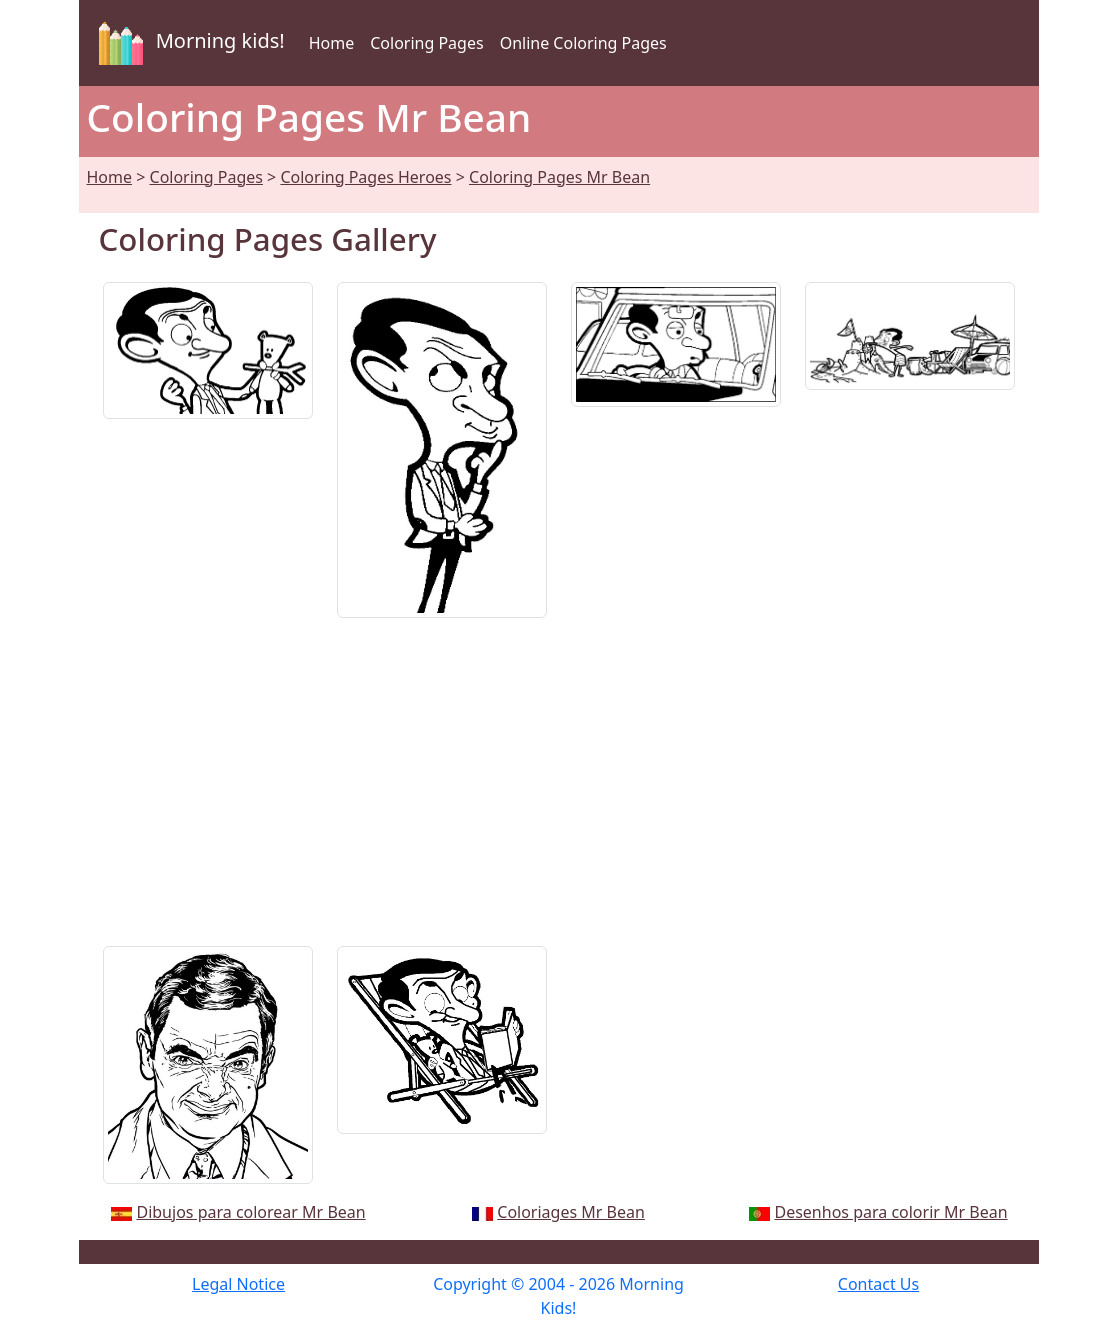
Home (332, 43)
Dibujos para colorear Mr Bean (250, 1212)
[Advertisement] (559, 774)
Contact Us (878, 1284)
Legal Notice (238, 1284)
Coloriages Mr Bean (571, 1212)
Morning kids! (188, 43)
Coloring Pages (426, 43)
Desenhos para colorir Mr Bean (890, 1212)
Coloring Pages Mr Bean (559, 177)
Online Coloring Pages (583, 43)
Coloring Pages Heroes (365, 177)
